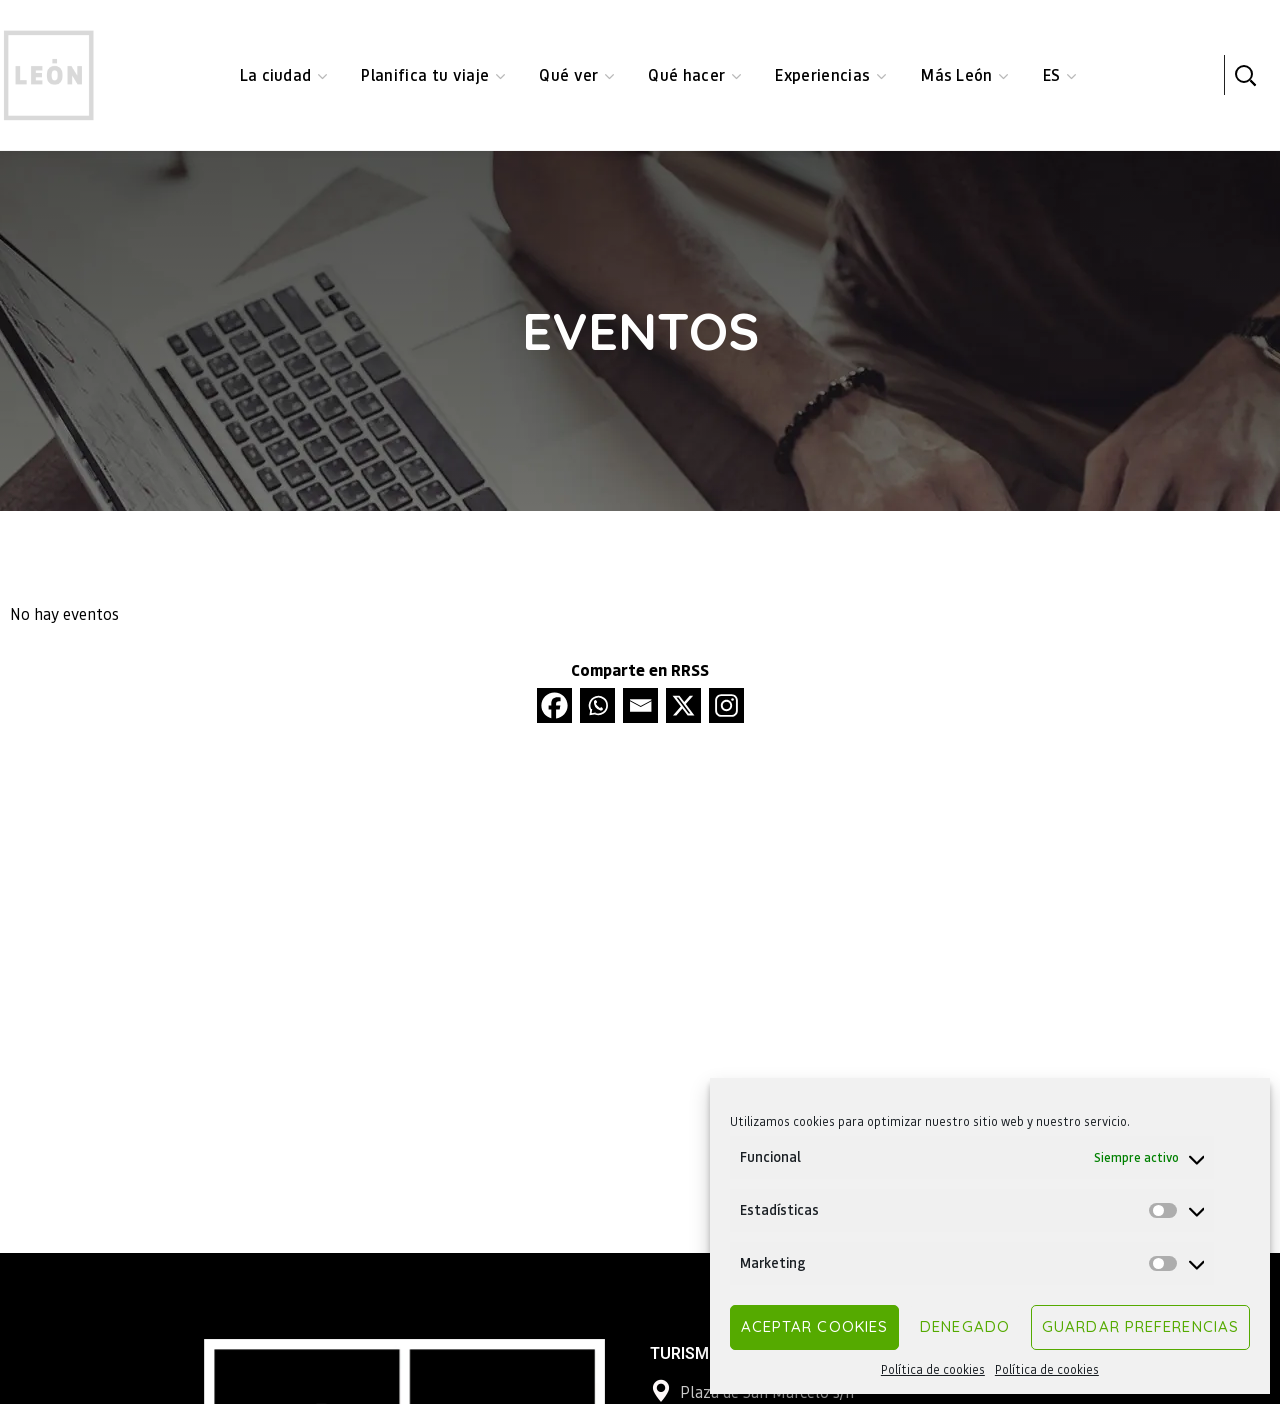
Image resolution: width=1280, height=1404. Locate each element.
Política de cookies (933, 1369)
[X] (683, 705)
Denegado (965, 1326)
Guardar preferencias (1140, 1326)
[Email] (640, 705)
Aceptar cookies (815, 1326)
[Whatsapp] (597, 705)
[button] (1245, 75)
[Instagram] (726, 705)
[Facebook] (554, 705)
